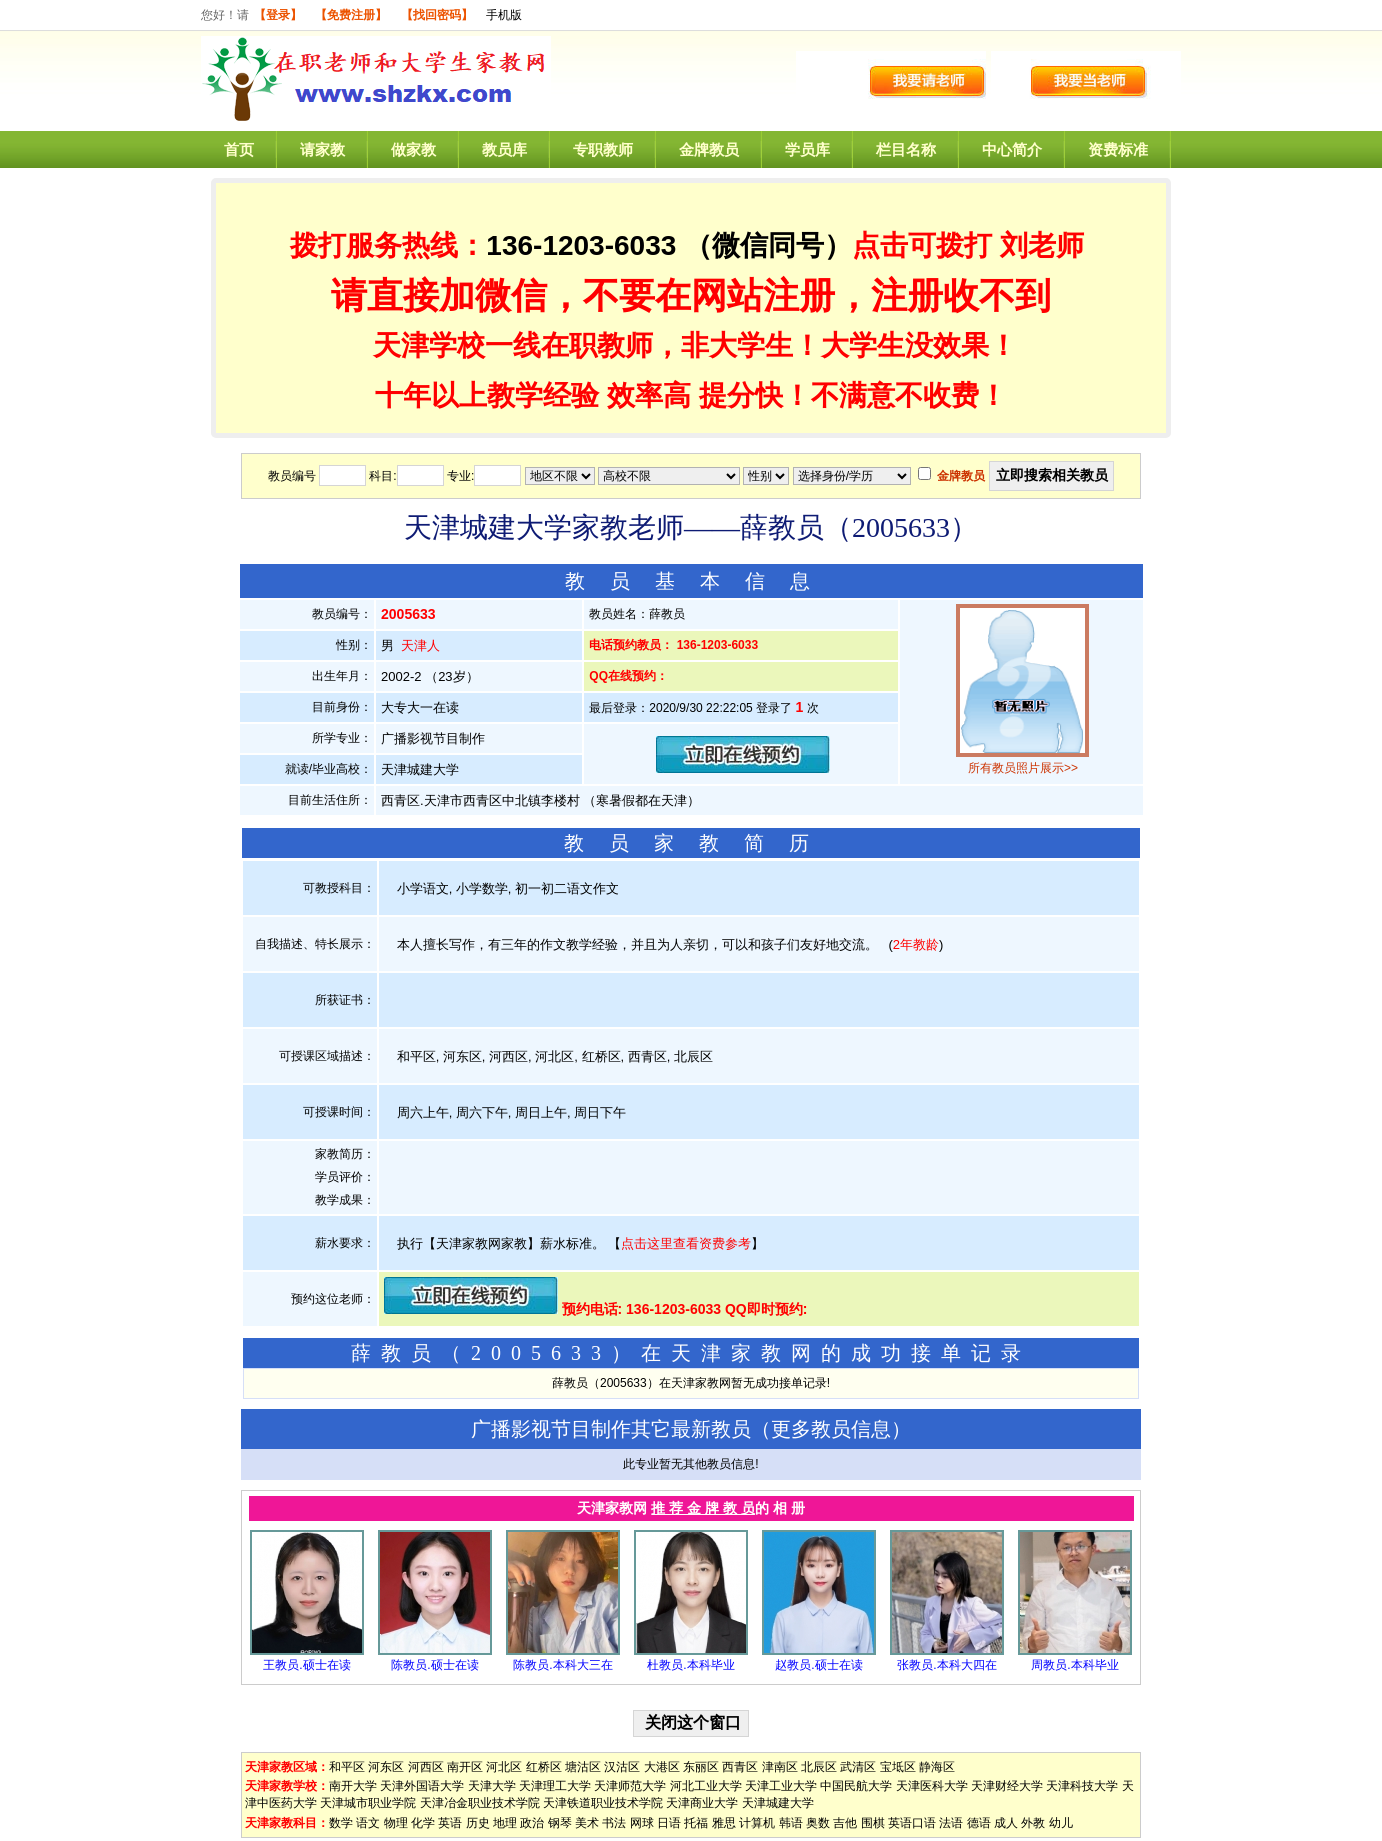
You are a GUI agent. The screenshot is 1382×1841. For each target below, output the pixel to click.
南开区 (465, 1767)
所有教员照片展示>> (1023, 768)
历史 (478, 1823)
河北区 (504, 1767)
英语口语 (912, 1823)
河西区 (426, 1767)
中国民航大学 (856, 1786)
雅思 (724, 1823)
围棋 (873, 1823)
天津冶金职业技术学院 (480, 1803)
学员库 (807, 149)
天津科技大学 (1082, 1786)
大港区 (662, 1767)
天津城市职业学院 (368, 1803)
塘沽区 (583, 1767)
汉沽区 (622, 1767)
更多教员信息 (831, 1429)
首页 (239, 149)
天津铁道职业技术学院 (603, 1803)
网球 (642, 1823)
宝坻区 (898, 1767)
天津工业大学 (781, 1786)
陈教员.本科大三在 (562, 1665)
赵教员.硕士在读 (818, 1665)
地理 (505, 1823)
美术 (587, 1823)
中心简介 (1012, 149)
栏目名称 (906, 149)
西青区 (740, 1767)
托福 (696, 1823)
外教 (1033, 1823)
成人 (1006, 1823)
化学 (423, 1823)
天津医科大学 (932, 1786)
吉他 (845, 1823)
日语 (669, 1823)
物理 (396, 1823)
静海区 (937, 1767)
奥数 (818, 1823)
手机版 (504, 15)
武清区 (858, 1767)
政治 (532, 1823)
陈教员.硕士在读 (434, 1665)
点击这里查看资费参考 (686, 1243)
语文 (368, 1823)
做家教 (413, 149)
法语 (951, 1823)
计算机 (757, 1823)
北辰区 (819, 1767)
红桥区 (544, 1767)
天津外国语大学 (422, 1786)
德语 (979, 1823)
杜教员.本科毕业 (690, 1665)
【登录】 (278, 15)
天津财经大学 (1007, 1786)
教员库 (504, 149)
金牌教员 (709, 149)
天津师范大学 (630, 1786)
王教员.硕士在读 (306, 1665)
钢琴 (560, 1823)
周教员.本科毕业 (1074, 1665)
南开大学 (353, 1786)
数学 (341, 1823)
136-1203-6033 (581, 245)
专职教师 (603, 149)
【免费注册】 (351, 15)
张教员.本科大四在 (946, 1665)
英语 (450, 1823)
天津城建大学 (778, 1803)
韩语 (791, 1823)
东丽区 (701, 1767)
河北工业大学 (706, 1786)
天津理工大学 (555, 1786)
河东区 (386, 1767)
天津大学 (492, 1786)
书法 (614, 1823)
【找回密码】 (437, 15)
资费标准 (1118, 149)
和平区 (347, 1767)
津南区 (780, 1767)
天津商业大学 (702, 1803)
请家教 (322, 149)
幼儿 (1061, 1823)
